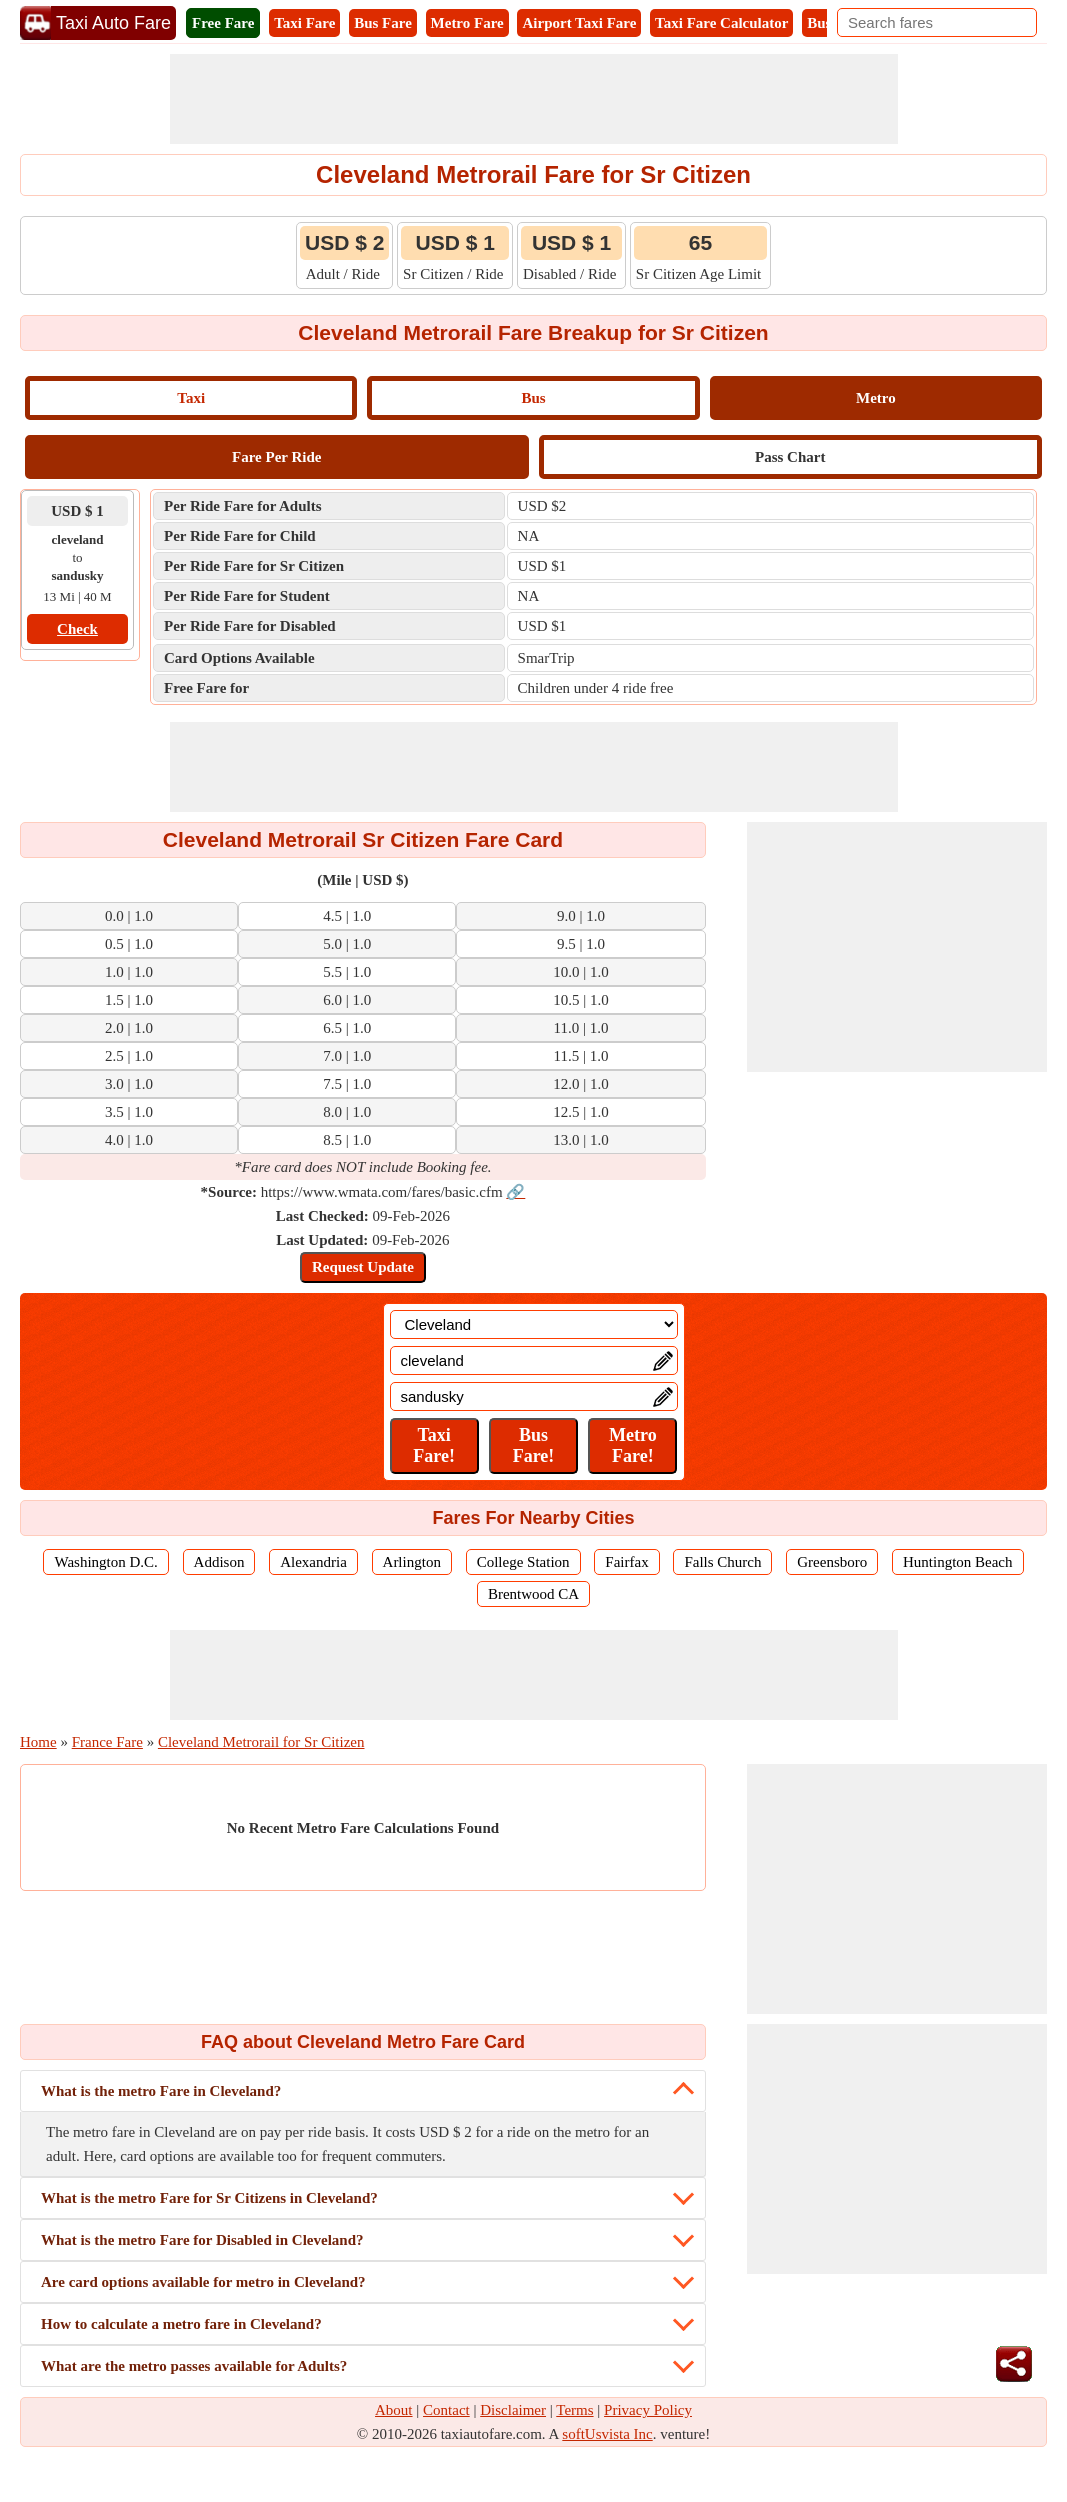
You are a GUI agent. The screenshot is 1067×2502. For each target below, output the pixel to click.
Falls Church (722, 1562)
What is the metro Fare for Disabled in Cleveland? (202, 2240)
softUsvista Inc (607, 2434)
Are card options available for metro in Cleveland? (203, 2282)
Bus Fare (383, 23)
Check (77, 629)
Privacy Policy (648, 2410)
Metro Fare (467, 23)
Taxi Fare (304, 23)
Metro (876, 398)
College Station (523, 1562)
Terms (574, 2410)
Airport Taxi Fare (579, 23)
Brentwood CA (533, 1594)
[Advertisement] (534, 99)
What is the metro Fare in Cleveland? (161, 2091)
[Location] (534, 1324)
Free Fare (223, 23)
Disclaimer (513, 2410)
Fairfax (626, 1562)
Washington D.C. (105, 1562)
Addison (219, 1562)
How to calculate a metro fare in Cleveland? (181, 2324)
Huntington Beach (958, 1562)
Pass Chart (790, 457)
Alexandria (313, 1562)
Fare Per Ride (276, 457)
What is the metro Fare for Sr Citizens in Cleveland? (209, 2198)
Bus (533, 398)
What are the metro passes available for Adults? (194, 2366)
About (394, 2410)
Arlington (412, 1562)
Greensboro (832, 1562)
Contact (446, 2410)
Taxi (191, 398)
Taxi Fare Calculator (721, 23)
